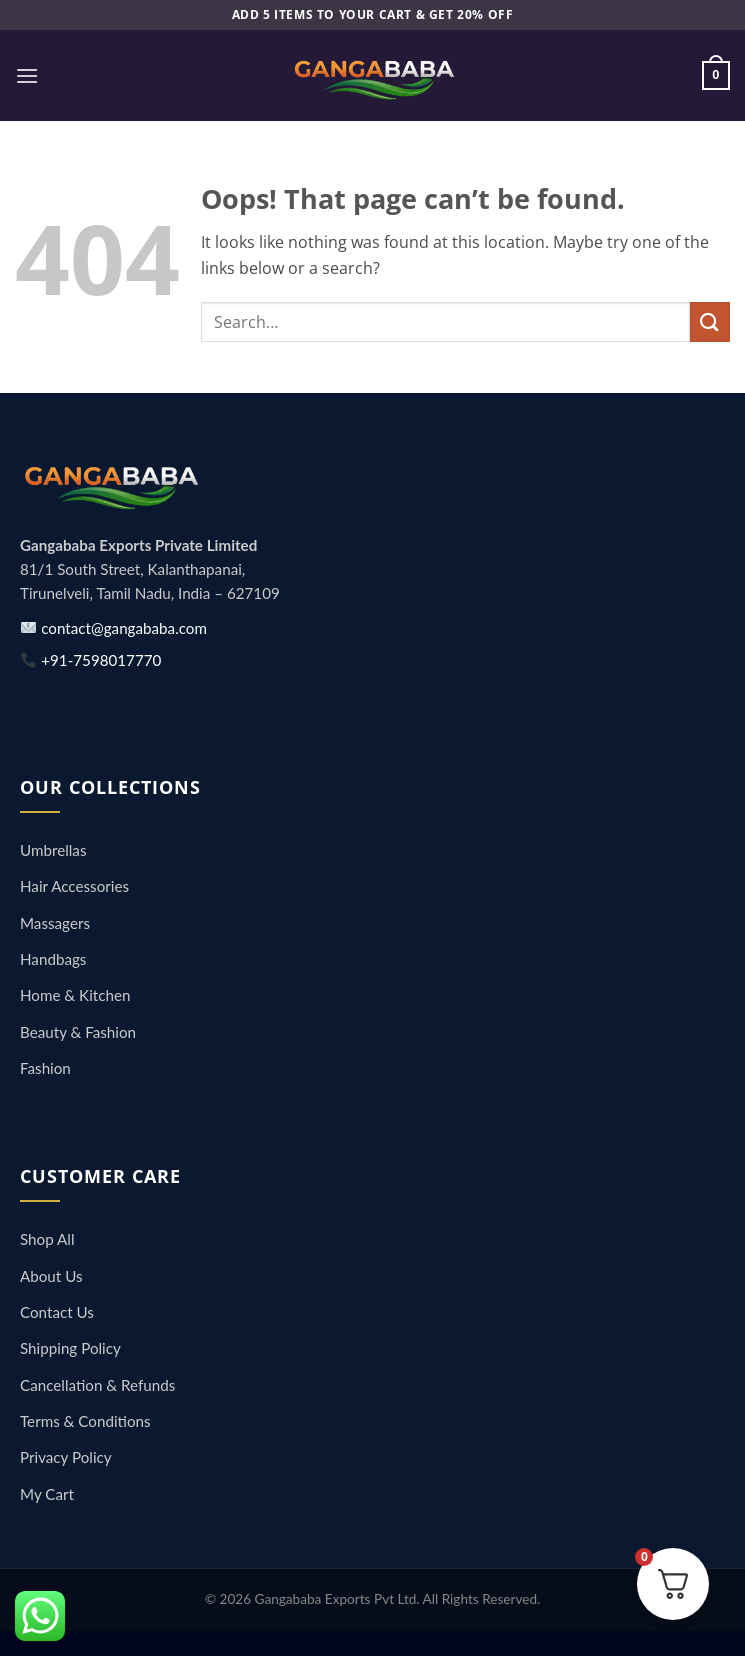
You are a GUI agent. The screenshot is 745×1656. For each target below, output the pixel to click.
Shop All (47, 1239)
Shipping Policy (70, 1348)
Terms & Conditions (85, 1421)
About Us (51, 1276)
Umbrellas (53, 850)
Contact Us (57, 1312)
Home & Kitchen (75, 995)
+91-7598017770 (91, 660)
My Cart (47, 1494)
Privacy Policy (66, 1457)
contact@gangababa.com (114, 628)
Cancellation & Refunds (97, 1385)
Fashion (45, 1068)
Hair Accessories (74, 886)
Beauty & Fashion (78, 1032)
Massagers (55, 923)
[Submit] (710, 321)
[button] (27, 75)
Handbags (53, 959)
